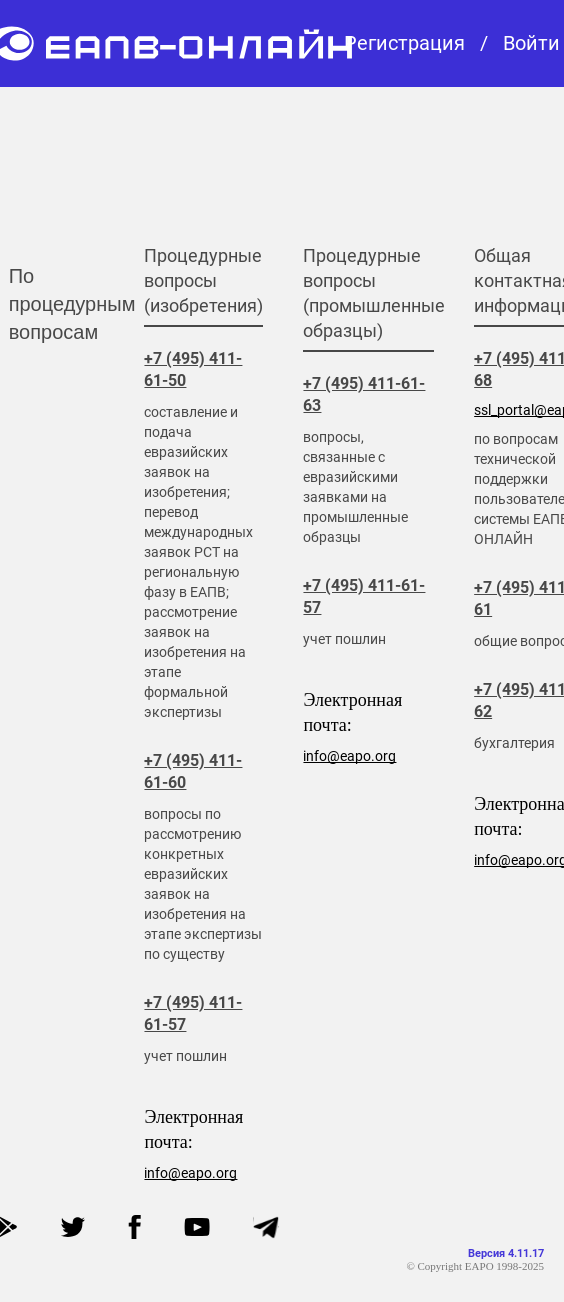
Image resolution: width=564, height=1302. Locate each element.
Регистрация (404, 43)
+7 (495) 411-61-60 (193, 771)
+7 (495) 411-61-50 (193, 369)
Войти (531, 43)
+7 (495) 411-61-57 (193, 1013)
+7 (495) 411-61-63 (364, 394)
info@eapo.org (190, 1173)
